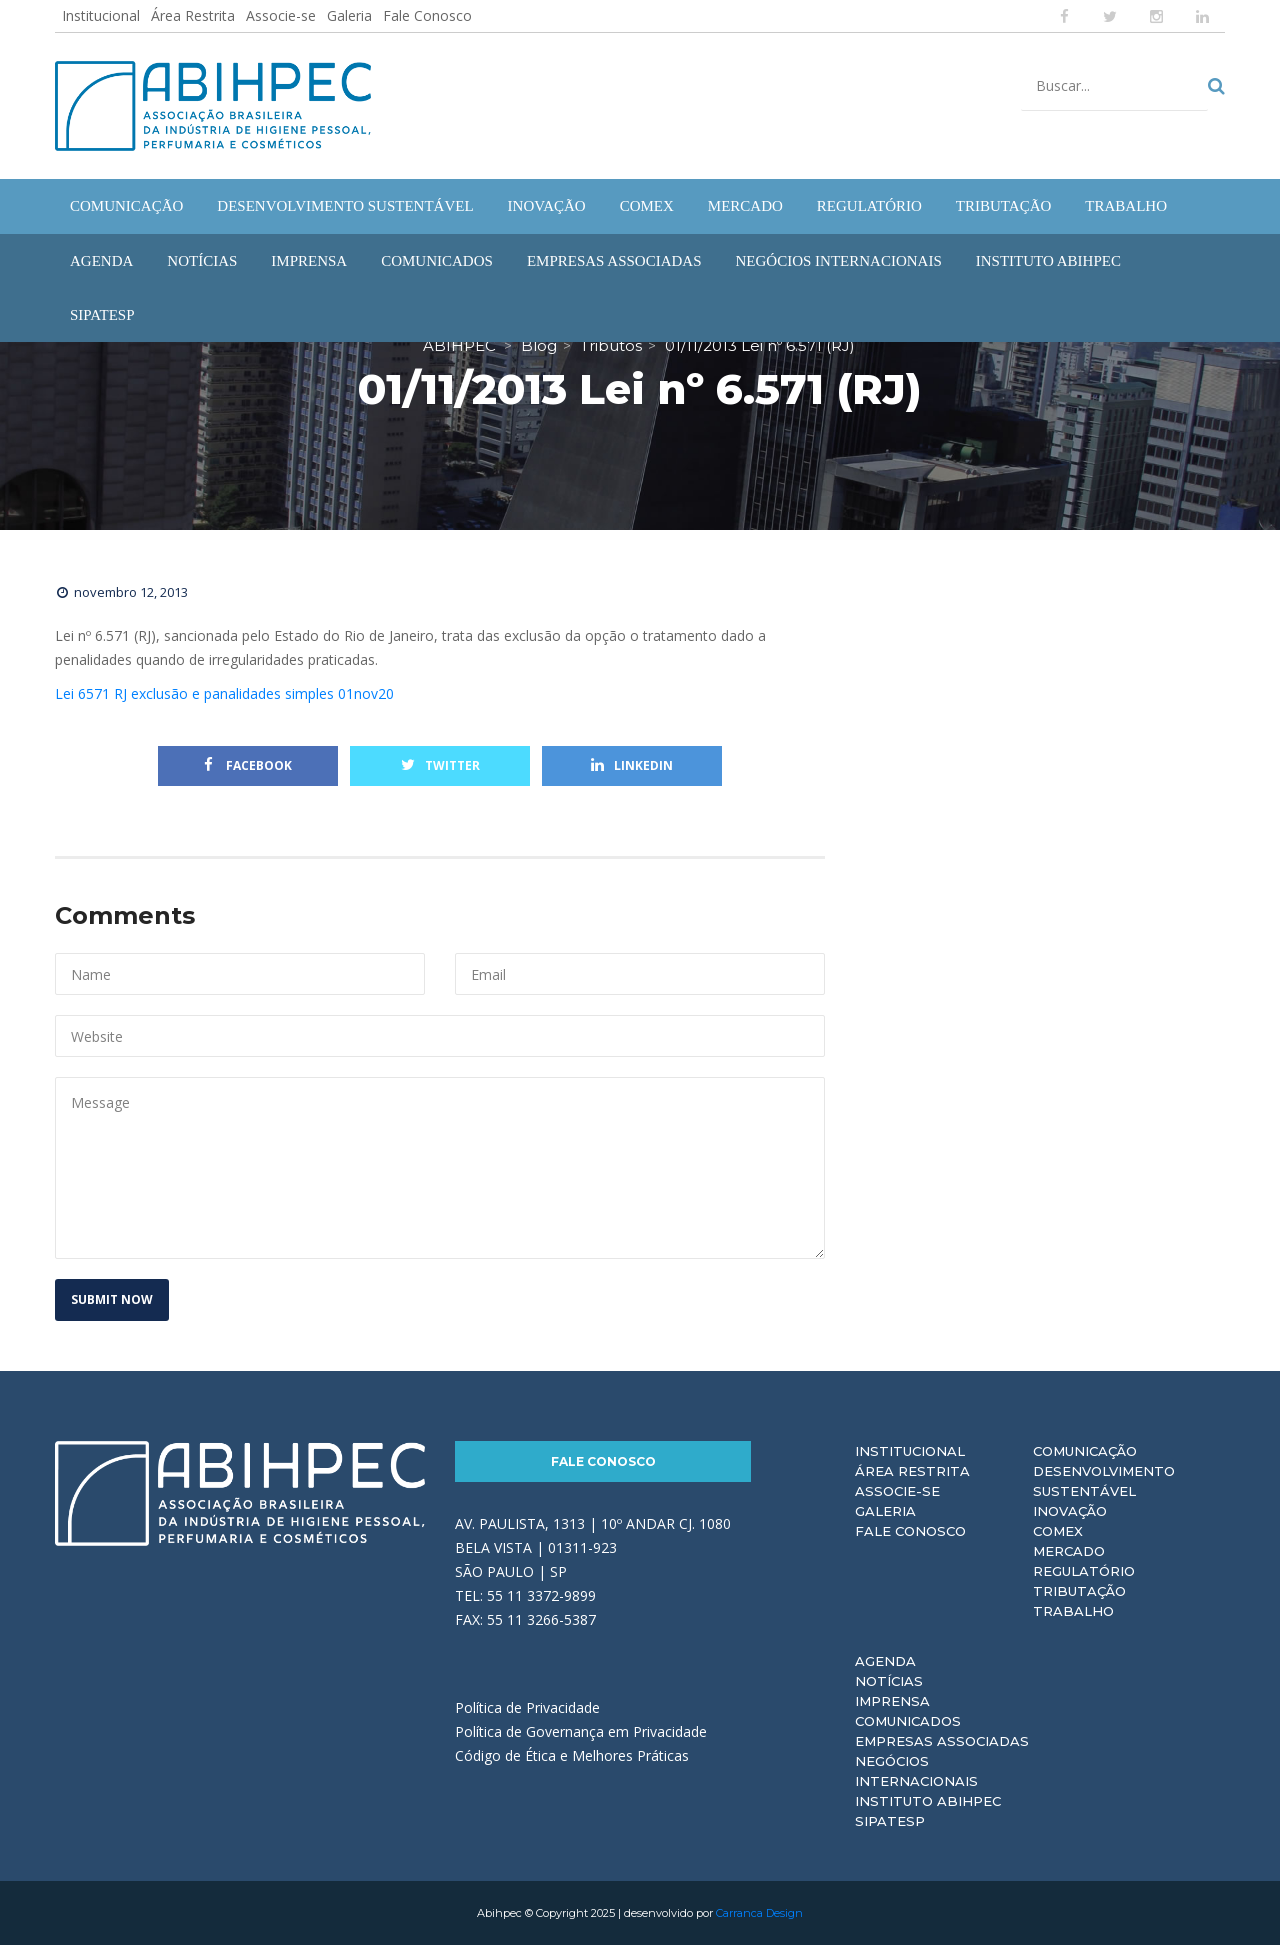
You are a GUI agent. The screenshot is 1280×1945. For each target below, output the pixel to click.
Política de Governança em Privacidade (581, 1731)
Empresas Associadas (942, 1741)
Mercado (1069, 1551)
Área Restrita (193, 15)
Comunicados (908, 1721)
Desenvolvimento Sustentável (1104, 1481)
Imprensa (892, 1701)
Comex (1058, 1531)
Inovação (1070, 1511)
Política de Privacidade (527, 1707)
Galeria (349, 15)
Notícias (889, 1681)
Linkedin (632, 765)
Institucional (101, 15)
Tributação (1079, 1591)
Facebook (248, 765)
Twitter (440, 765)
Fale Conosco (427, 15)
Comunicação (1085, 1451)
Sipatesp (890, 1821)
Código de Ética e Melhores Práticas (572, 1755)
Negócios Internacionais (916, 1771)
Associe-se (281, 15)
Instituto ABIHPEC (928, 1801)
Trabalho (1073, 1611)
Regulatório (1084, 1571)
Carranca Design (759, 1913)
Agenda (885, 1661)
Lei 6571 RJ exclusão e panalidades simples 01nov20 (224, 693)
